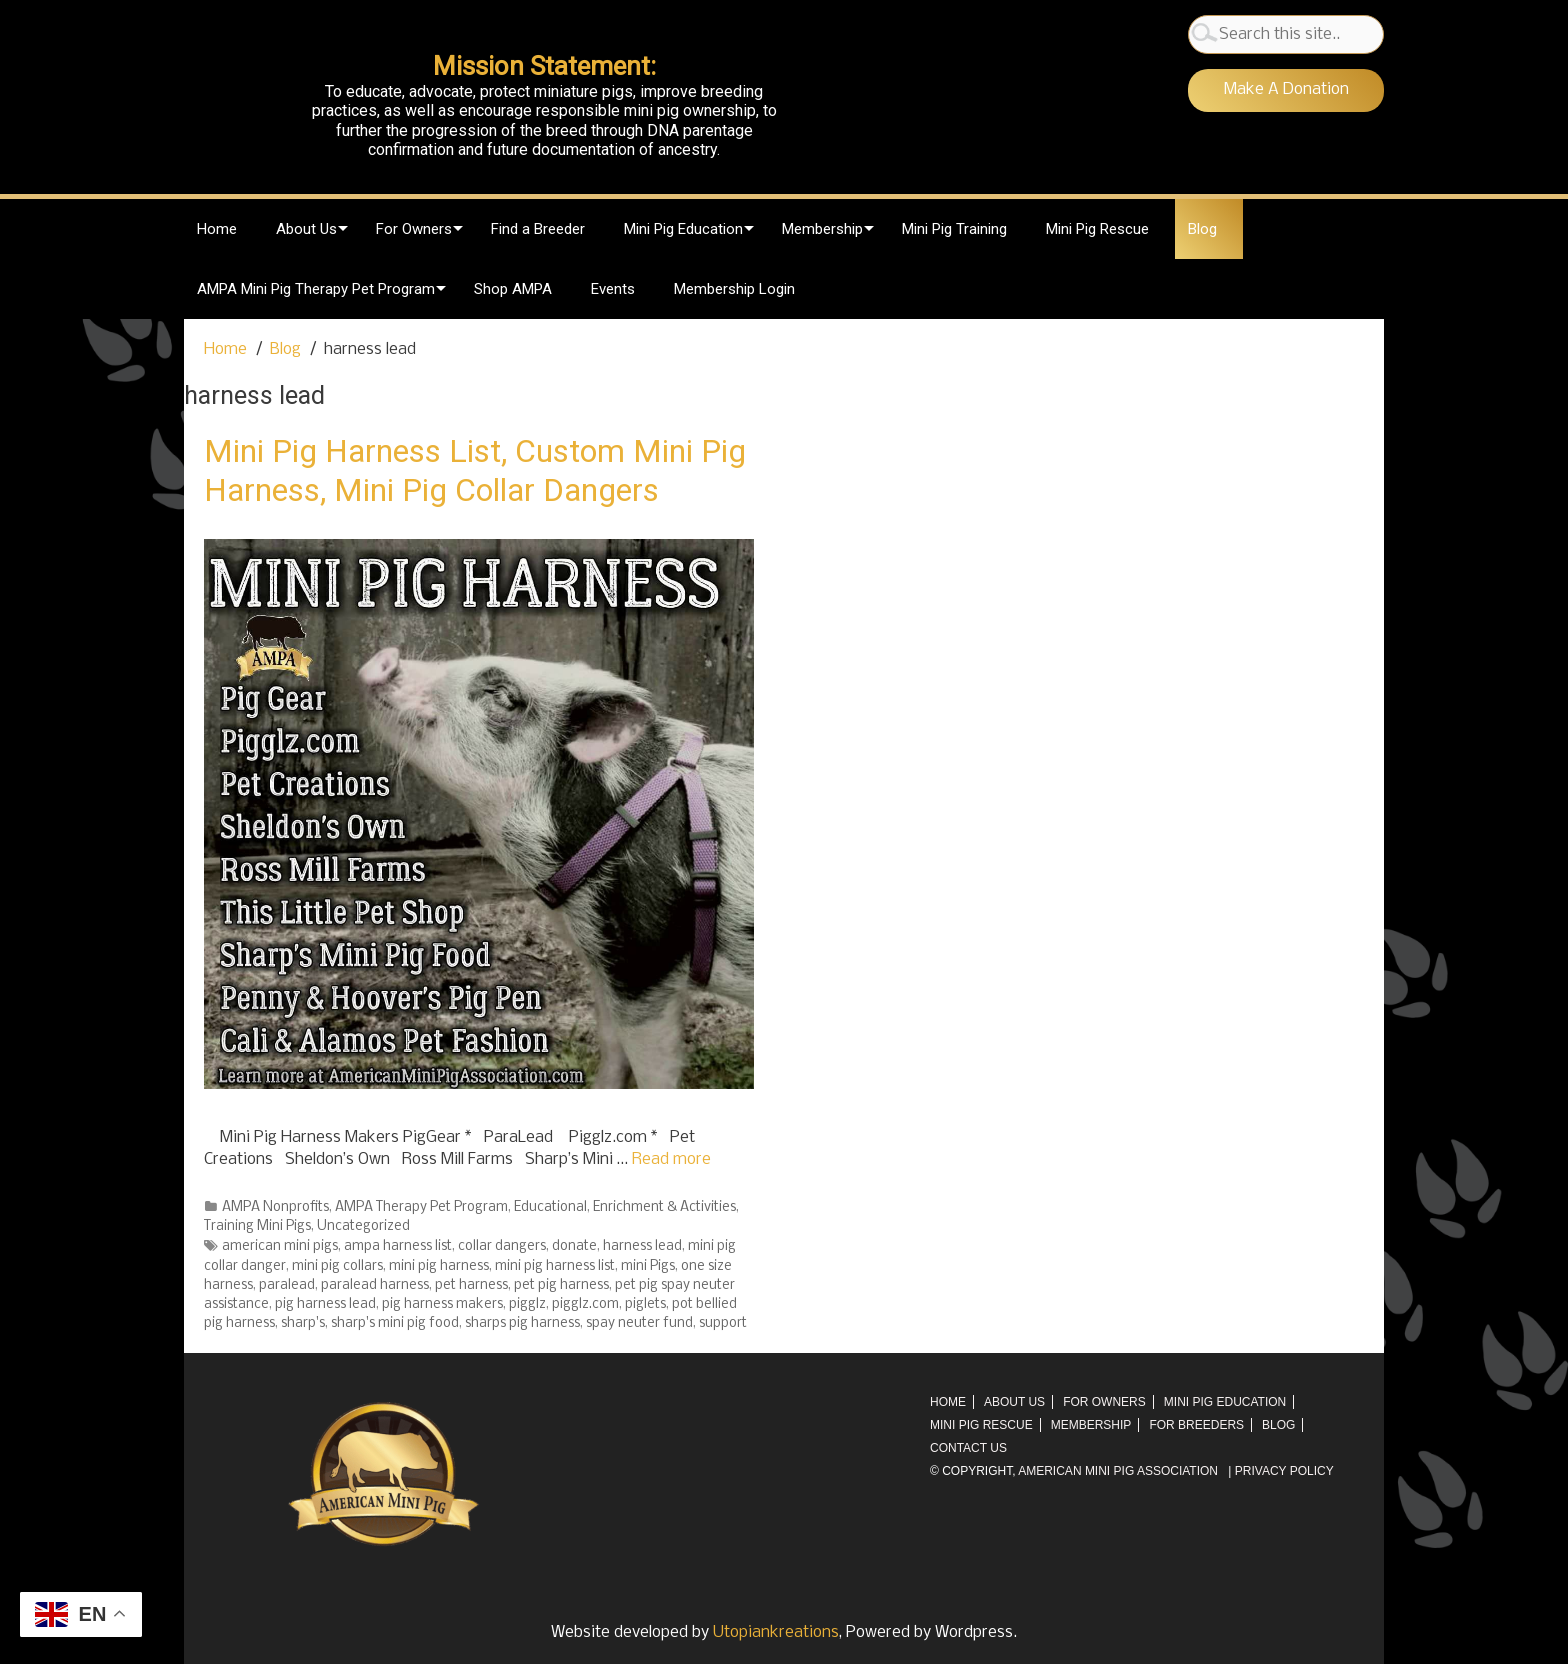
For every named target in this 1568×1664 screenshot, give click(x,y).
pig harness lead (325, 1304)
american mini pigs (280, 1246)
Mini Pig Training (954, 229)
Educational (550, 1207)
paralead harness (375, 1285)
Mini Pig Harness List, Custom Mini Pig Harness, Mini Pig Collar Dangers (475, 470)
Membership (822, 229)
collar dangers (502, 1246)
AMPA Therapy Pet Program (421, 1207)
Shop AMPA (513, 289)
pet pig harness (561, 1285)
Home (217, 229)
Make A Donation (1286, 89)
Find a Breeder (538, 229)
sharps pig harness (522, 1323)
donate (574, 1246)
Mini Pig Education (683, 229)
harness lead (642, 1246)
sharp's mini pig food (395, 1323)
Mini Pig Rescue (1097, 229)
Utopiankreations (776, 1632)
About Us (306, 229)
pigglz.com (585, 1304)
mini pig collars (337, 1266)
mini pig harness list (555, 1266)
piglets (645, 1304)
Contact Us (968, 1448)
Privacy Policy (1284, 1471)
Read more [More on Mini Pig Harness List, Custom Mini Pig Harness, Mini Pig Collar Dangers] (671, 1159)
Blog (1202, 229)
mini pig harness (439, 1266)
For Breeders (1196, 1425)
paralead (287, 1285)
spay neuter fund (639, 1323)
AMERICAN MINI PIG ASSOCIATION (1118, 1471)
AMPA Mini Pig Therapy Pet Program (316, 289)
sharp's (303, 1323)
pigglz (527, 1304)
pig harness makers (442, 1304)
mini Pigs (648, 1266)
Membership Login (734, 289)
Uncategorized (363, 1226)
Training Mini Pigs (257, 1226)
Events (613, 289)
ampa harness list (398, 1246)
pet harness (471, 1285)
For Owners (414, 229)
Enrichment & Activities (664, 1207)
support (723, 1323)
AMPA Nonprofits (275, 1207)
